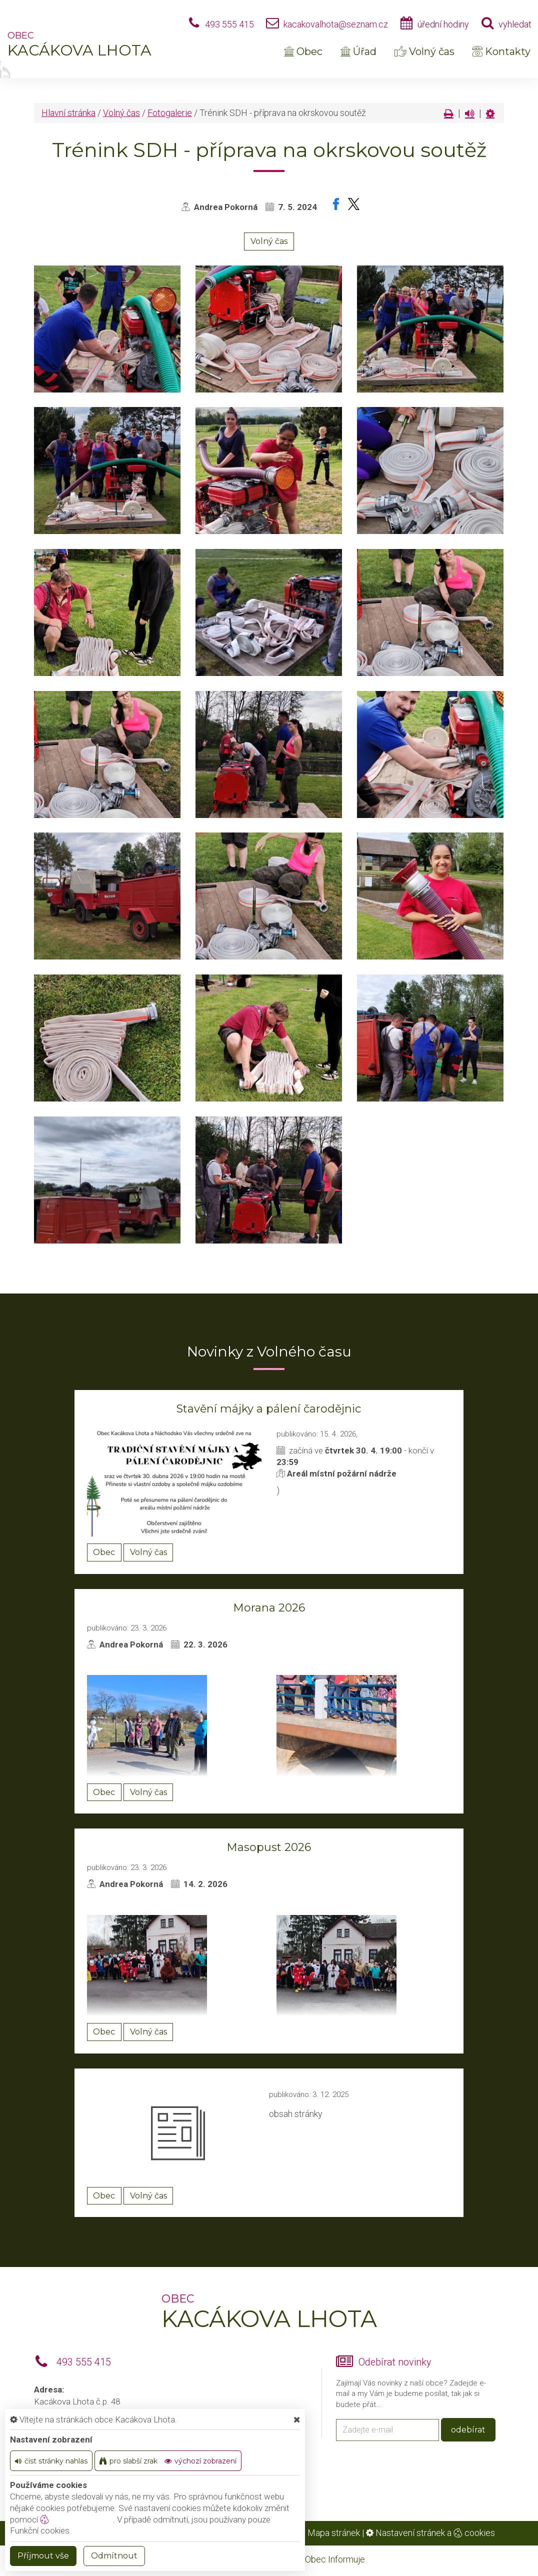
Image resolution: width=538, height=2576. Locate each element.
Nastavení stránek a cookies (430, 2533)
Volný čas (424, 52)
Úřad (358, 52)
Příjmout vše (43, 2555)
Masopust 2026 (268, 1847)
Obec (303, 52)
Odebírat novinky (394, 2362)
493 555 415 (229, 24)
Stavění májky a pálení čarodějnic (268, 1409)
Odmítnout (114, 2555)
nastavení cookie (76, 2519)
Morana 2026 (269, 1607)
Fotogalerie (170, 113)
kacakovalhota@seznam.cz (336, 24)
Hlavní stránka (69, 113)
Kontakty (501, 52)
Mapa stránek (334, 2533)
